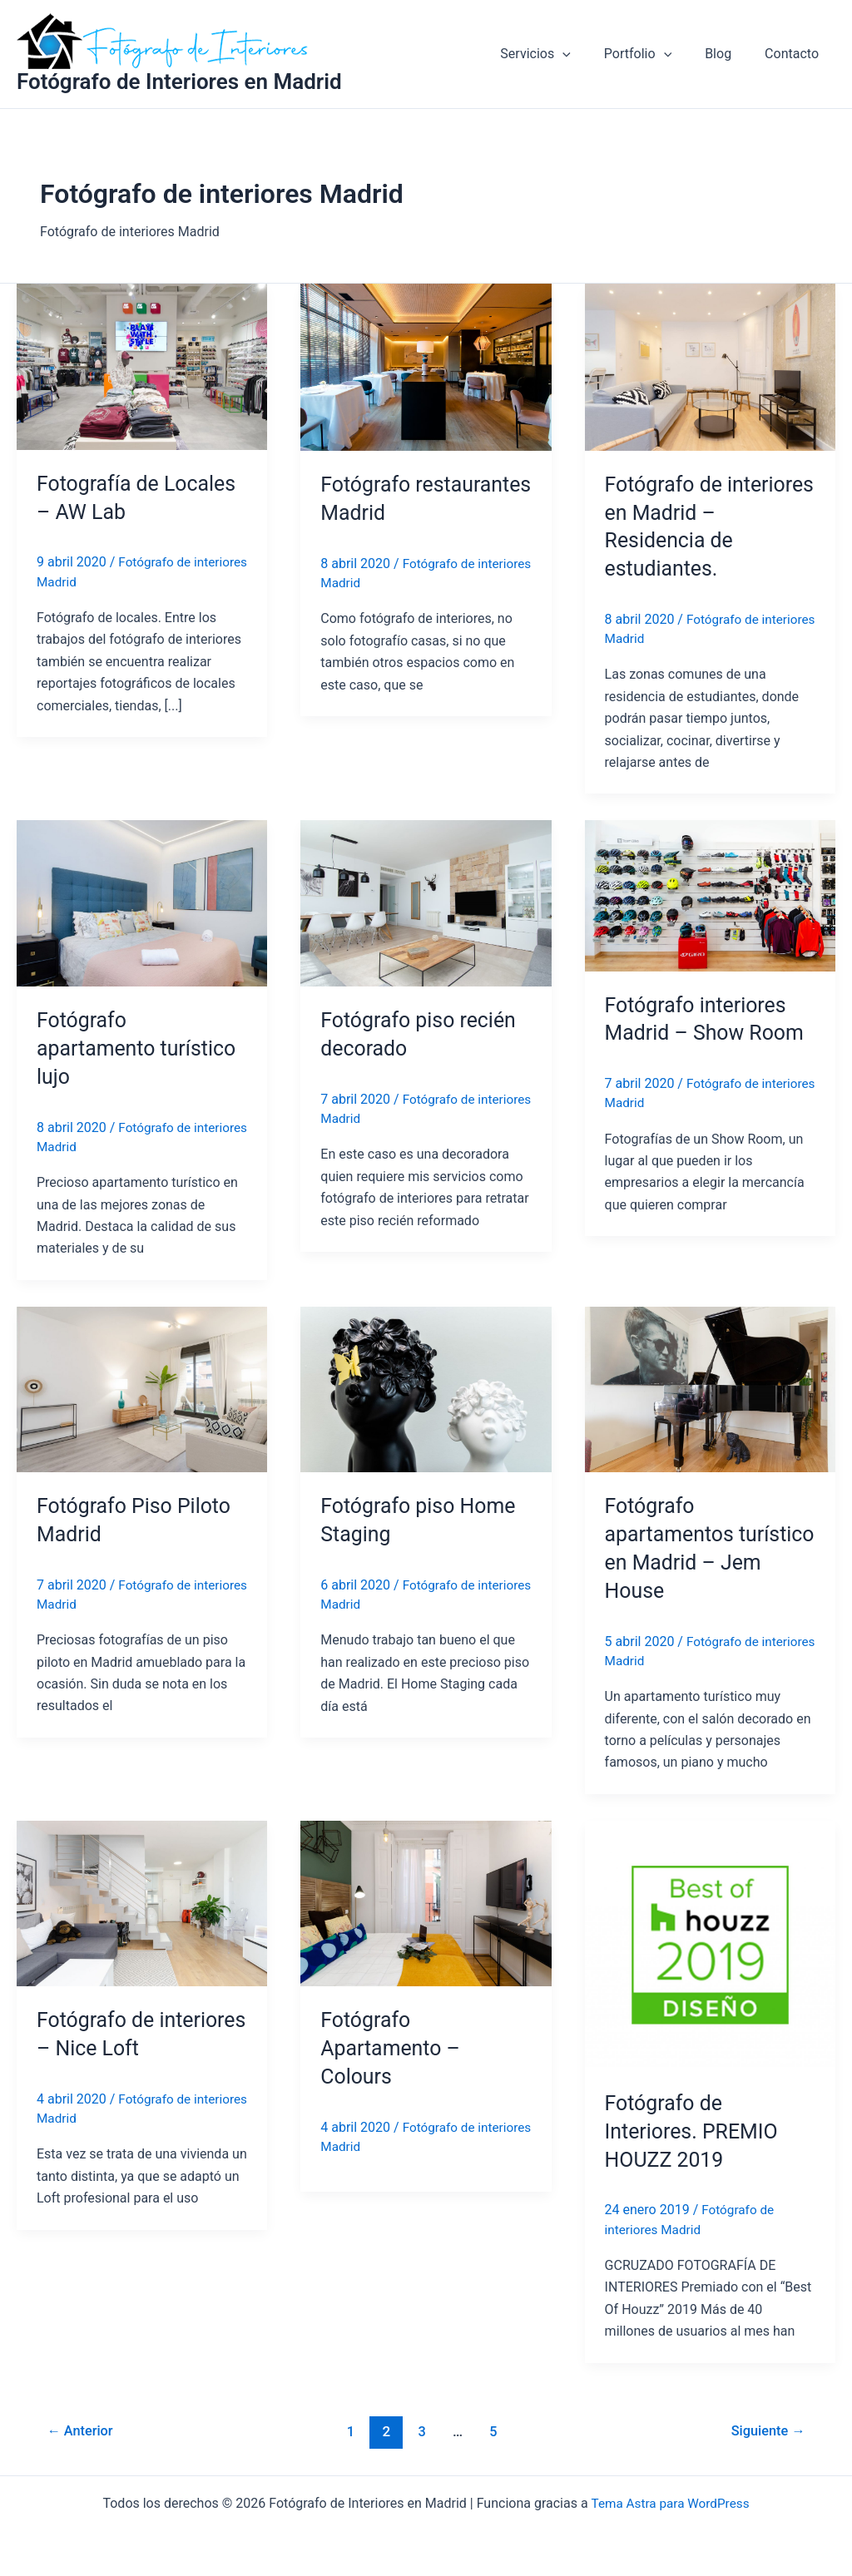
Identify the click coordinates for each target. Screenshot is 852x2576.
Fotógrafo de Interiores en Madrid (179, 81)
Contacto (795, 54)
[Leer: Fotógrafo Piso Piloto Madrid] (142, 1389)
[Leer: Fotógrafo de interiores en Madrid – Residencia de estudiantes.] (710, 366)
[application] (585, 54)
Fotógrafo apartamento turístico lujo (141, 1048)
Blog (728, 54)
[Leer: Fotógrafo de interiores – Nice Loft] (142, 1903)
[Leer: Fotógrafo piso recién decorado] (425, 903)
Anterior (82, 2431)
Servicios (558, 54)
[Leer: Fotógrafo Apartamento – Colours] (425, 1903)
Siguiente (766, 2431)
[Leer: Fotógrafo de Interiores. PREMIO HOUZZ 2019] (710, 1944)
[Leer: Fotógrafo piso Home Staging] (425, 1389)
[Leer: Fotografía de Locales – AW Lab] (142, 365)
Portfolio (654, 54)
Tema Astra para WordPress (670, 2503)
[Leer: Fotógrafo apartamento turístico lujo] (142, 903)
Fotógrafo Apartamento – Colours (393, 2048)
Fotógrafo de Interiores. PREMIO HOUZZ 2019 (695, 2131)
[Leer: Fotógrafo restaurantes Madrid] (425, 366)
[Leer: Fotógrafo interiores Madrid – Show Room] (710, 894)
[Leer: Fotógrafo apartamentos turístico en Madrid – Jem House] (710, 1389)
